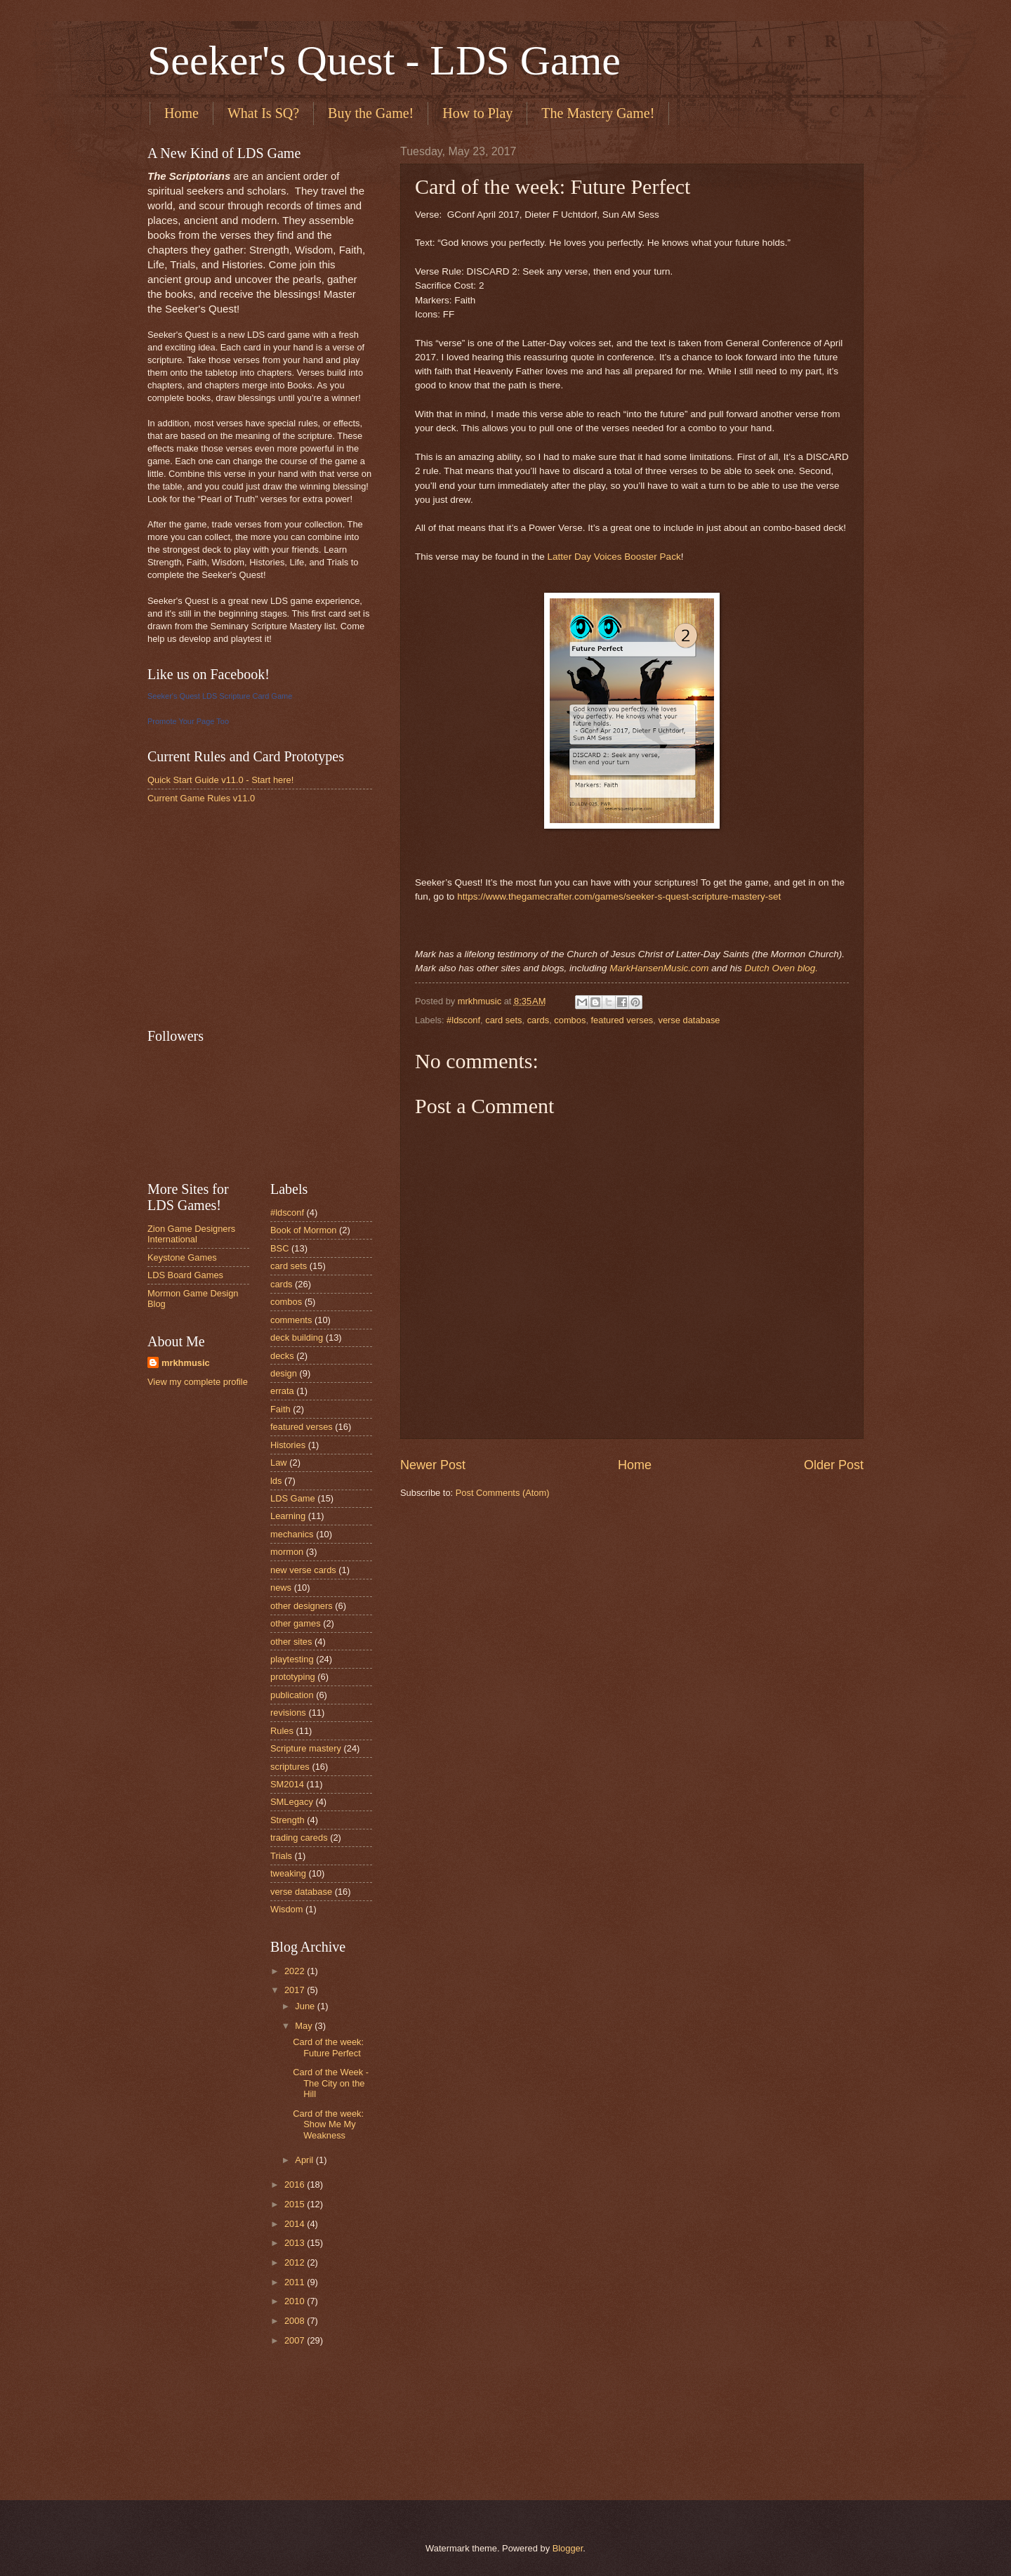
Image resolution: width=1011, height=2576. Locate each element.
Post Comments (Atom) (503, 1492)
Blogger (568, 2548)
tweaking (288, 1873)
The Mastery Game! (597, 113)
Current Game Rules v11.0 (201, 798)
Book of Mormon (303, 1230)
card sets (503, 1020)
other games (295, 1623)
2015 (295, 2204)
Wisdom (286, 1909)
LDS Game (292, 1498)
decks (282, 1356)
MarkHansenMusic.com (658, 968)
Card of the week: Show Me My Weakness (328, 2124)
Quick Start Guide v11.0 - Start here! (220, 780)
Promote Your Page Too (188, 721)
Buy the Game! (371, 113)
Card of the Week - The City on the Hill (331, 2083)
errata (282, 1391)
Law (278, 1462)
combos (570, 1020)
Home (181, 113)
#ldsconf (463, 1020)
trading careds (299, 1837)
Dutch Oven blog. (781, 968)
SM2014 (287, 1784)
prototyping (292, 1676)
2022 (295, 1971)
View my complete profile (197, 1381)
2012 (295, 2262)
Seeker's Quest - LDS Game (384, 60)
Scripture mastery (305, 1748)
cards (538, 1020)
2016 (295, 2184)
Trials (281, 1856)
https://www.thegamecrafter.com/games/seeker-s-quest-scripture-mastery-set (619, 896)
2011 (295, 2282)
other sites (291, 1641)
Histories (287, 1445)
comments (291, 1320)
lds (276, 1481)
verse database (689, 1020)
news (280, 1587)
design (283, 1373)
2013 (295, 2242)
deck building (296, 1337)
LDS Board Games (185, 1275)
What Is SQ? (263, 113)
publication (292, 1695)
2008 (295, 2320)
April (305, 2160)
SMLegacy (291, 1801)
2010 (295, 2301)
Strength (287, 1820)
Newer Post (432, 1465)
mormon (286, 1551)
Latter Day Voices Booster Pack (614, 556)
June (306, 2006)
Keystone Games (182, 1257)
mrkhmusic (185, 1363)
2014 (295, 2224)
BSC (279, 1248)
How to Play (477, 113)
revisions (288, 1712)
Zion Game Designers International (191, 1233)
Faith (280, 1409)
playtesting (292, 1659)
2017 (295, 1990)
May (305, 2025)
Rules (281, 1731)
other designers (301, 1606)
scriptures (290, 1766)
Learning (287, 1516)
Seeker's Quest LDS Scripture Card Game (219, 696)
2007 (295, 2340)
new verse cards (303, 1570)
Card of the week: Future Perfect (328, 2047)
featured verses (622, 1020)
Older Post (834, 1465)
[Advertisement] (252, 915)
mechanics (292, 1534)
